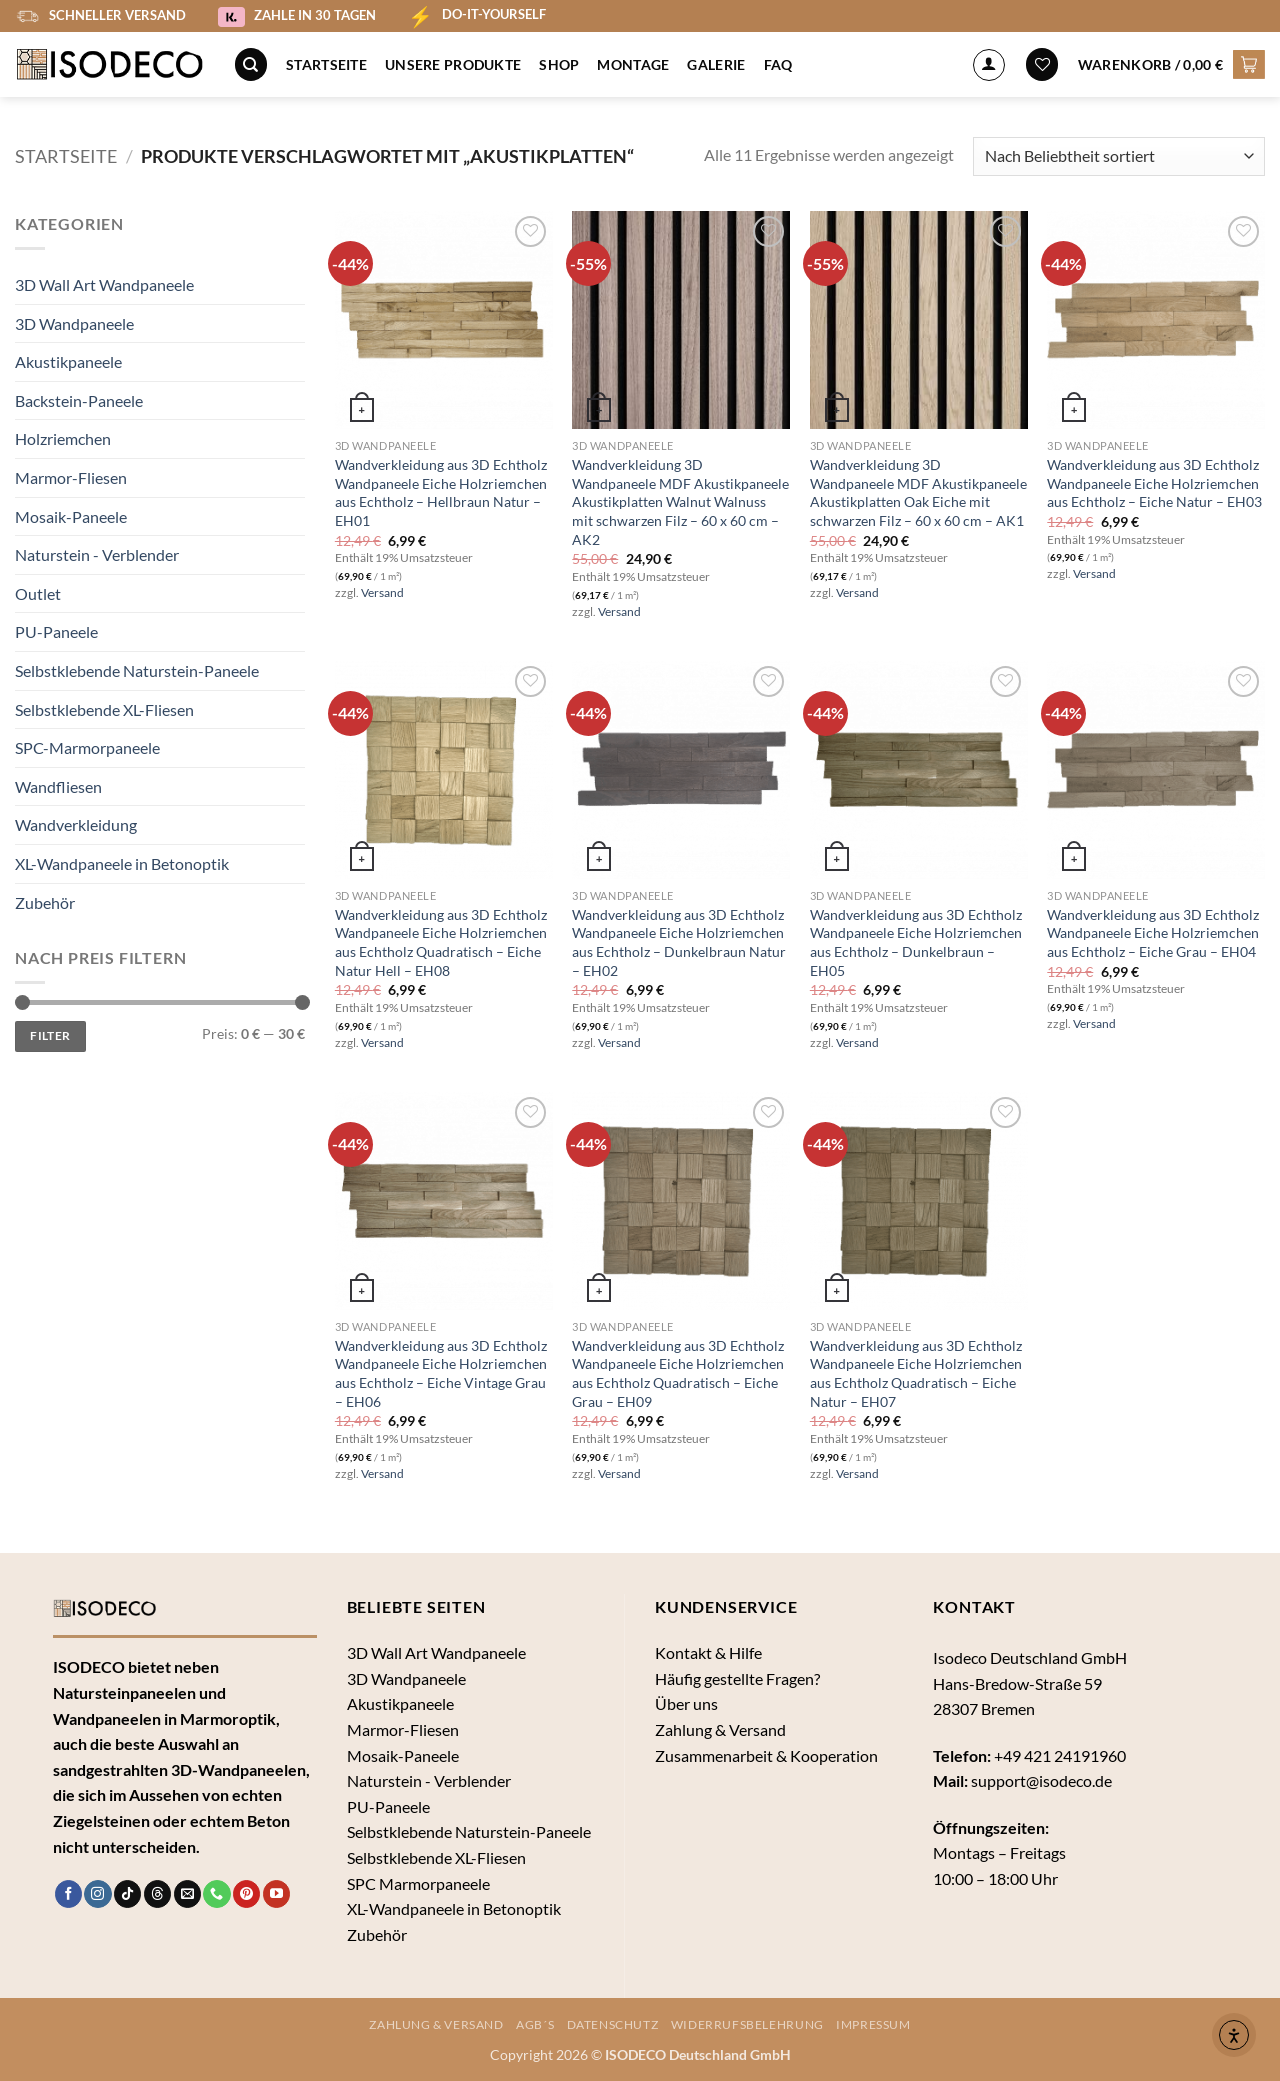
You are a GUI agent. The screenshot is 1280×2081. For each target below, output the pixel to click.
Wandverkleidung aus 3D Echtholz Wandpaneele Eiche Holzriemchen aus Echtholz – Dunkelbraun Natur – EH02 (679, 942)
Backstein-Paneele (79, 400)
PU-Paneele (56, 631)
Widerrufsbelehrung (747, 2024)
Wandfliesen (58, 786)
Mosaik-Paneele (71, 516)
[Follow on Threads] (157, 1894)
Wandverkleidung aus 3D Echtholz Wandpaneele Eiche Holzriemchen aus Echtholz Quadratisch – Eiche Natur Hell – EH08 (441, 942)
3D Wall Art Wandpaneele (104, 284)
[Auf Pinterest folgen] (246, 1894)
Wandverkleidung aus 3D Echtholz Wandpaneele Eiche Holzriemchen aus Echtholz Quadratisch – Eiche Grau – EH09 (678, 1373)
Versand (382, 592)
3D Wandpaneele (74, 323)
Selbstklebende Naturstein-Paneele (137, 670)
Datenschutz (613, 2024)
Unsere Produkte (453, 64)
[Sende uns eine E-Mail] (187, 1894)
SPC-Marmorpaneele (87, 747)
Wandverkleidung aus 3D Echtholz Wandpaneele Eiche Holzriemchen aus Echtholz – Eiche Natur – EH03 (1154, 483)
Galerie (716, 64)
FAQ (778, 64)
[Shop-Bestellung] (1119, 156)
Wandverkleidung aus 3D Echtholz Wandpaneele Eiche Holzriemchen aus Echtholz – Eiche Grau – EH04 (1153, 933)
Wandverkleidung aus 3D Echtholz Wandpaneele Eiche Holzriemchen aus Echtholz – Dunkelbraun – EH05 (916, 942)
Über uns (686, 1703)
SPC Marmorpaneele (418, 1883)
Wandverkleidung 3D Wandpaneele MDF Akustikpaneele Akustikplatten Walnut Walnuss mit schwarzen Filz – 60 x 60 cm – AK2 (680, 502)
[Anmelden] (989, 65)
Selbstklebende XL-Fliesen (104, 709)
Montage (633, 64)
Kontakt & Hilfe (708, 1652)
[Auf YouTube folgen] (276, 1894)
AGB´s (535, 2024)
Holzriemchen (63, 438)
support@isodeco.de (1041, 1780)
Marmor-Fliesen (71, 477)
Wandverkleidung (76, 824)
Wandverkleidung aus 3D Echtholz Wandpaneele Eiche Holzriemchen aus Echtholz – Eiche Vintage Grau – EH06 (441, 1373)
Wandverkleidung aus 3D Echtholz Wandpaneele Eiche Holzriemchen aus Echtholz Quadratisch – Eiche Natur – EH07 (916, 1373)
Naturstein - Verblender (97, 554)
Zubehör (45, 902)
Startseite (326, 64)
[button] (1171, 64)
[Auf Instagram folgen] (97, 1894)
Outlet (38, 593)
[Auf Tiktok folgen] (127, 1894)
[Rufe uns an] (216, 1894)
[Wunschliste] (1042, 64)
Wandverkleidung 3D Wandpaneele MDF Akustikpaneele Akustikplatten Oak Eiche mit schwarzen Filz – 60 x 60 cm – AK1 (918, 492)
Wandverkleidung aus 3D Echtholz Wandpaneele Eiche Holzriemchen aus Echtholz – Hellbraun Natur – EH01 (441, 492)
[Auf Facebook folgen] (68, 1894)
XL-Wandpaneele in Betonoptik (122, 863)
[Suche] (251, 64)
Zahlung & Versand (720, 1729)
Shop (559, 64)
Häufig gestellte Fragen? (737, 1678)
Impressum (873, 2024)
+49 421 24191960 (1060, 1755)
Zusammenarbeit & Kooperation (766, 1755)
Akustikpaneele (68, 361)
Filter (50, 1035)
